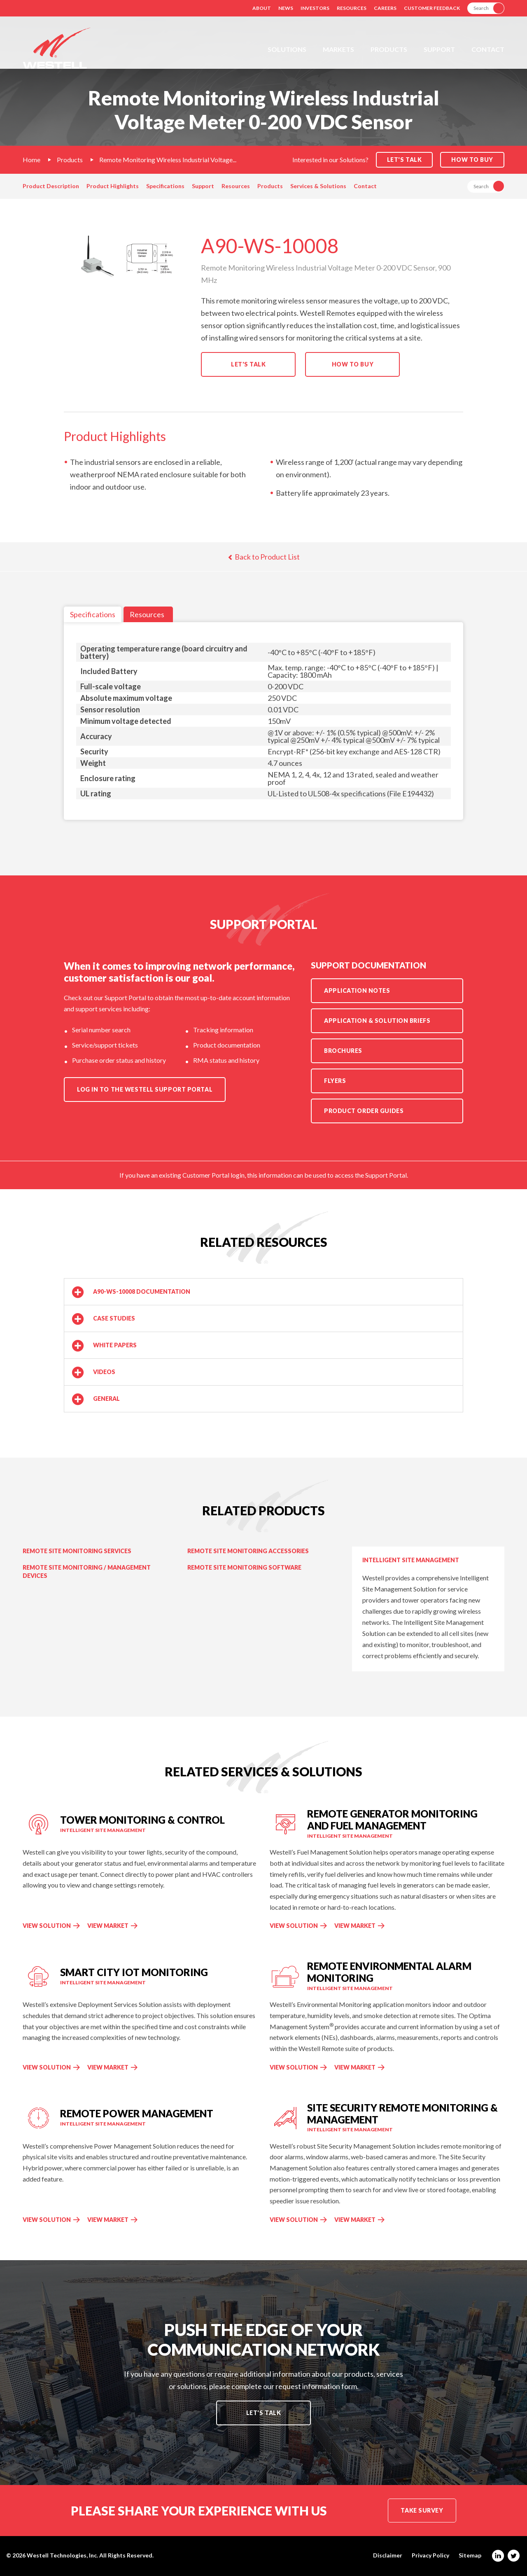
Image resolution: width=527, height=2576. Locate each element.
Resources (351, 8)
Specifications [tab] (92, 614)
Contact (487, 49)
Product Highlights (112, 185)
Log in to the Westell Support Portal (144, 1089)
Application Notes (357, 990)
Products (389, 49)
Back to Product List (264, 556)
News (285, 8)
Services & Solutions (318, 185)
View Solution (47, 1925)
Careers (385, 8)
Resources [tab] (147, 614)
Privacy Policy (430, 2555)
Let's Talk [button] (404, 159)
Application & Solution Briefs (377, 1020)
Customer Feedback (432, 8)
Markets (338, 49)
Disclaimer (387, 2555)
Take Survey (422, 2510)
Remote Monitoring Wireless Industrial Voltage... (167, 159)
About (261, 8)
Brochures (343, 1050)
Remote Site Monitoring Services (77, 1550)
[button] (263, 1292)
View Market (109, 1925)
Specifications (165, 185)
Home (31, 159)
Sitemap (470, 2555)
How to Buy (472, 159)
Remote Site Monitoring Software (244, 1567)
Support (439, 49)
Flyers (335, 1080)
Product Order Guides (363, 1110)
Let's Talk (248, 364)
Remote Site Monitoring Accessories (248, 1550)
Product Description (51, 185)
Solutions (287, 49)
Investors (315, 8)
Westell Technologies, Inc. (62, 2555)
